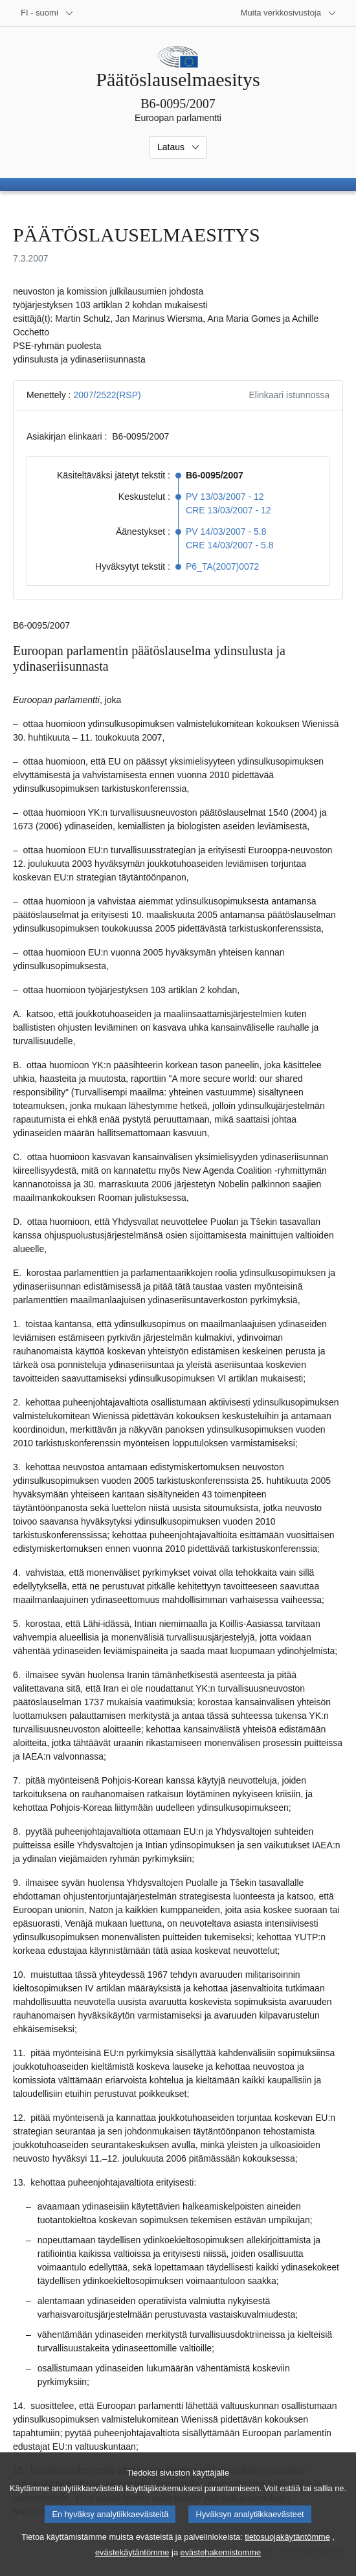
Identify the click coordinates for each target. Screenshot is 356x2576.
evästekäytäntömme (132, 2566)
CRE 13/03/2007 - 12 (228, 510)
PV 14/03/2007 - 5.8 (226, 531)
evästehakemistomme (221, 2566)
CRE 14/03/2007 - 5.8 (229, 545)
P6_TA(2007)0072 (222, 566)
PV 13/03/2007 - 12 (225, 496)
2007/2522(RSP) (106, 395)
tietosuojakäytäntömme (287, 2551)
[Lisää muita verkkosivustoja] (288, 13)
